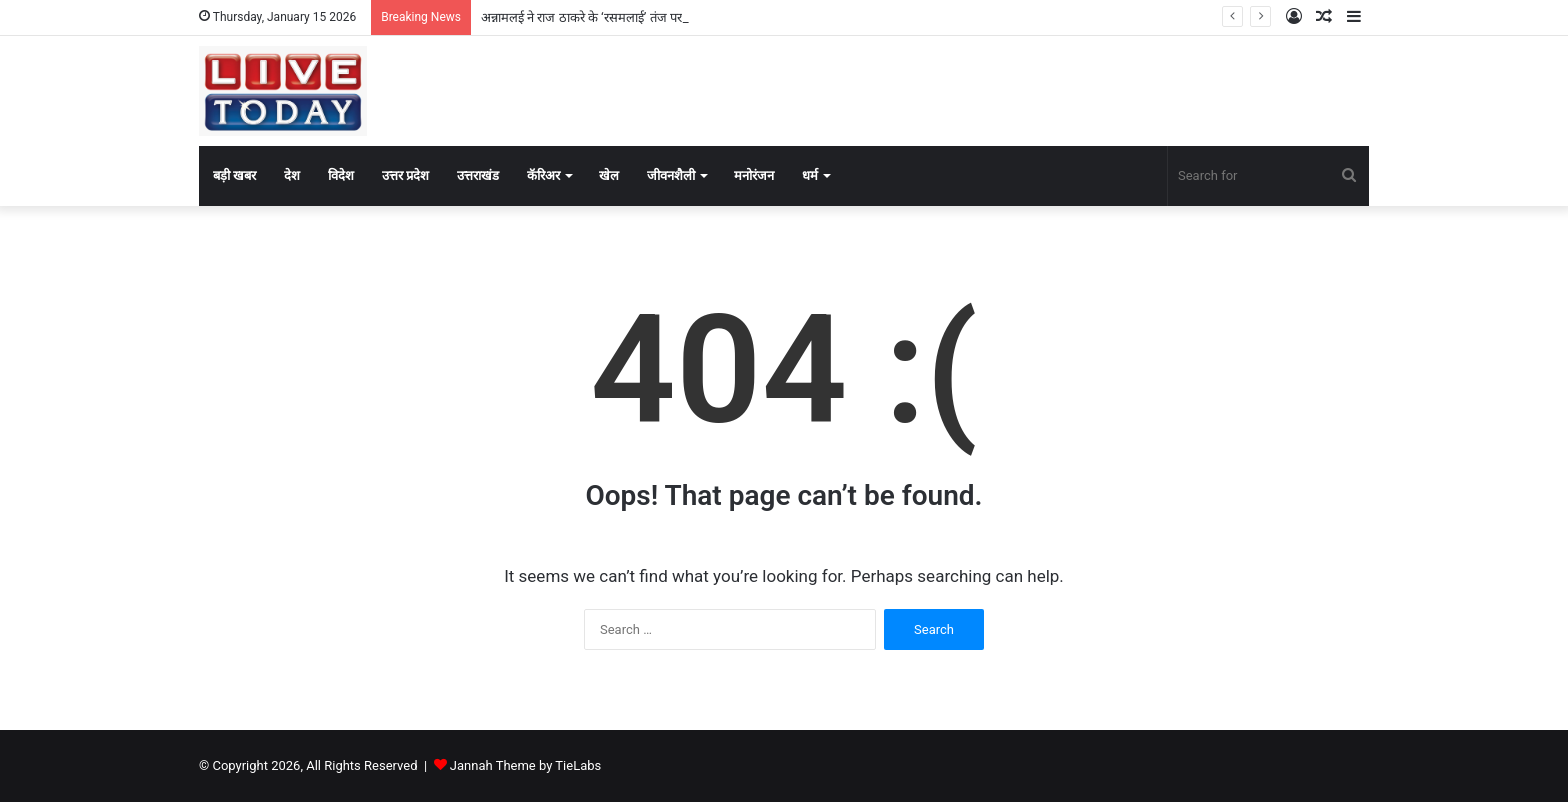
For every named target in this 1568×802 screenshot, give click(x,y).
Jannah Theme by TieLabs (525, 765)
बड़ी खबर (234, 175)
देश (292, 175)
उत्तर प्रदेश (405, 175)
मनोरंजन (754, 175)
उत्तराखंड (478, 175)
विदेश (341, 175)
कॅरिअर (543, 175)
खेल (609, 175)
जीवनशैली (671, 175)
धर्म (810, 175)
